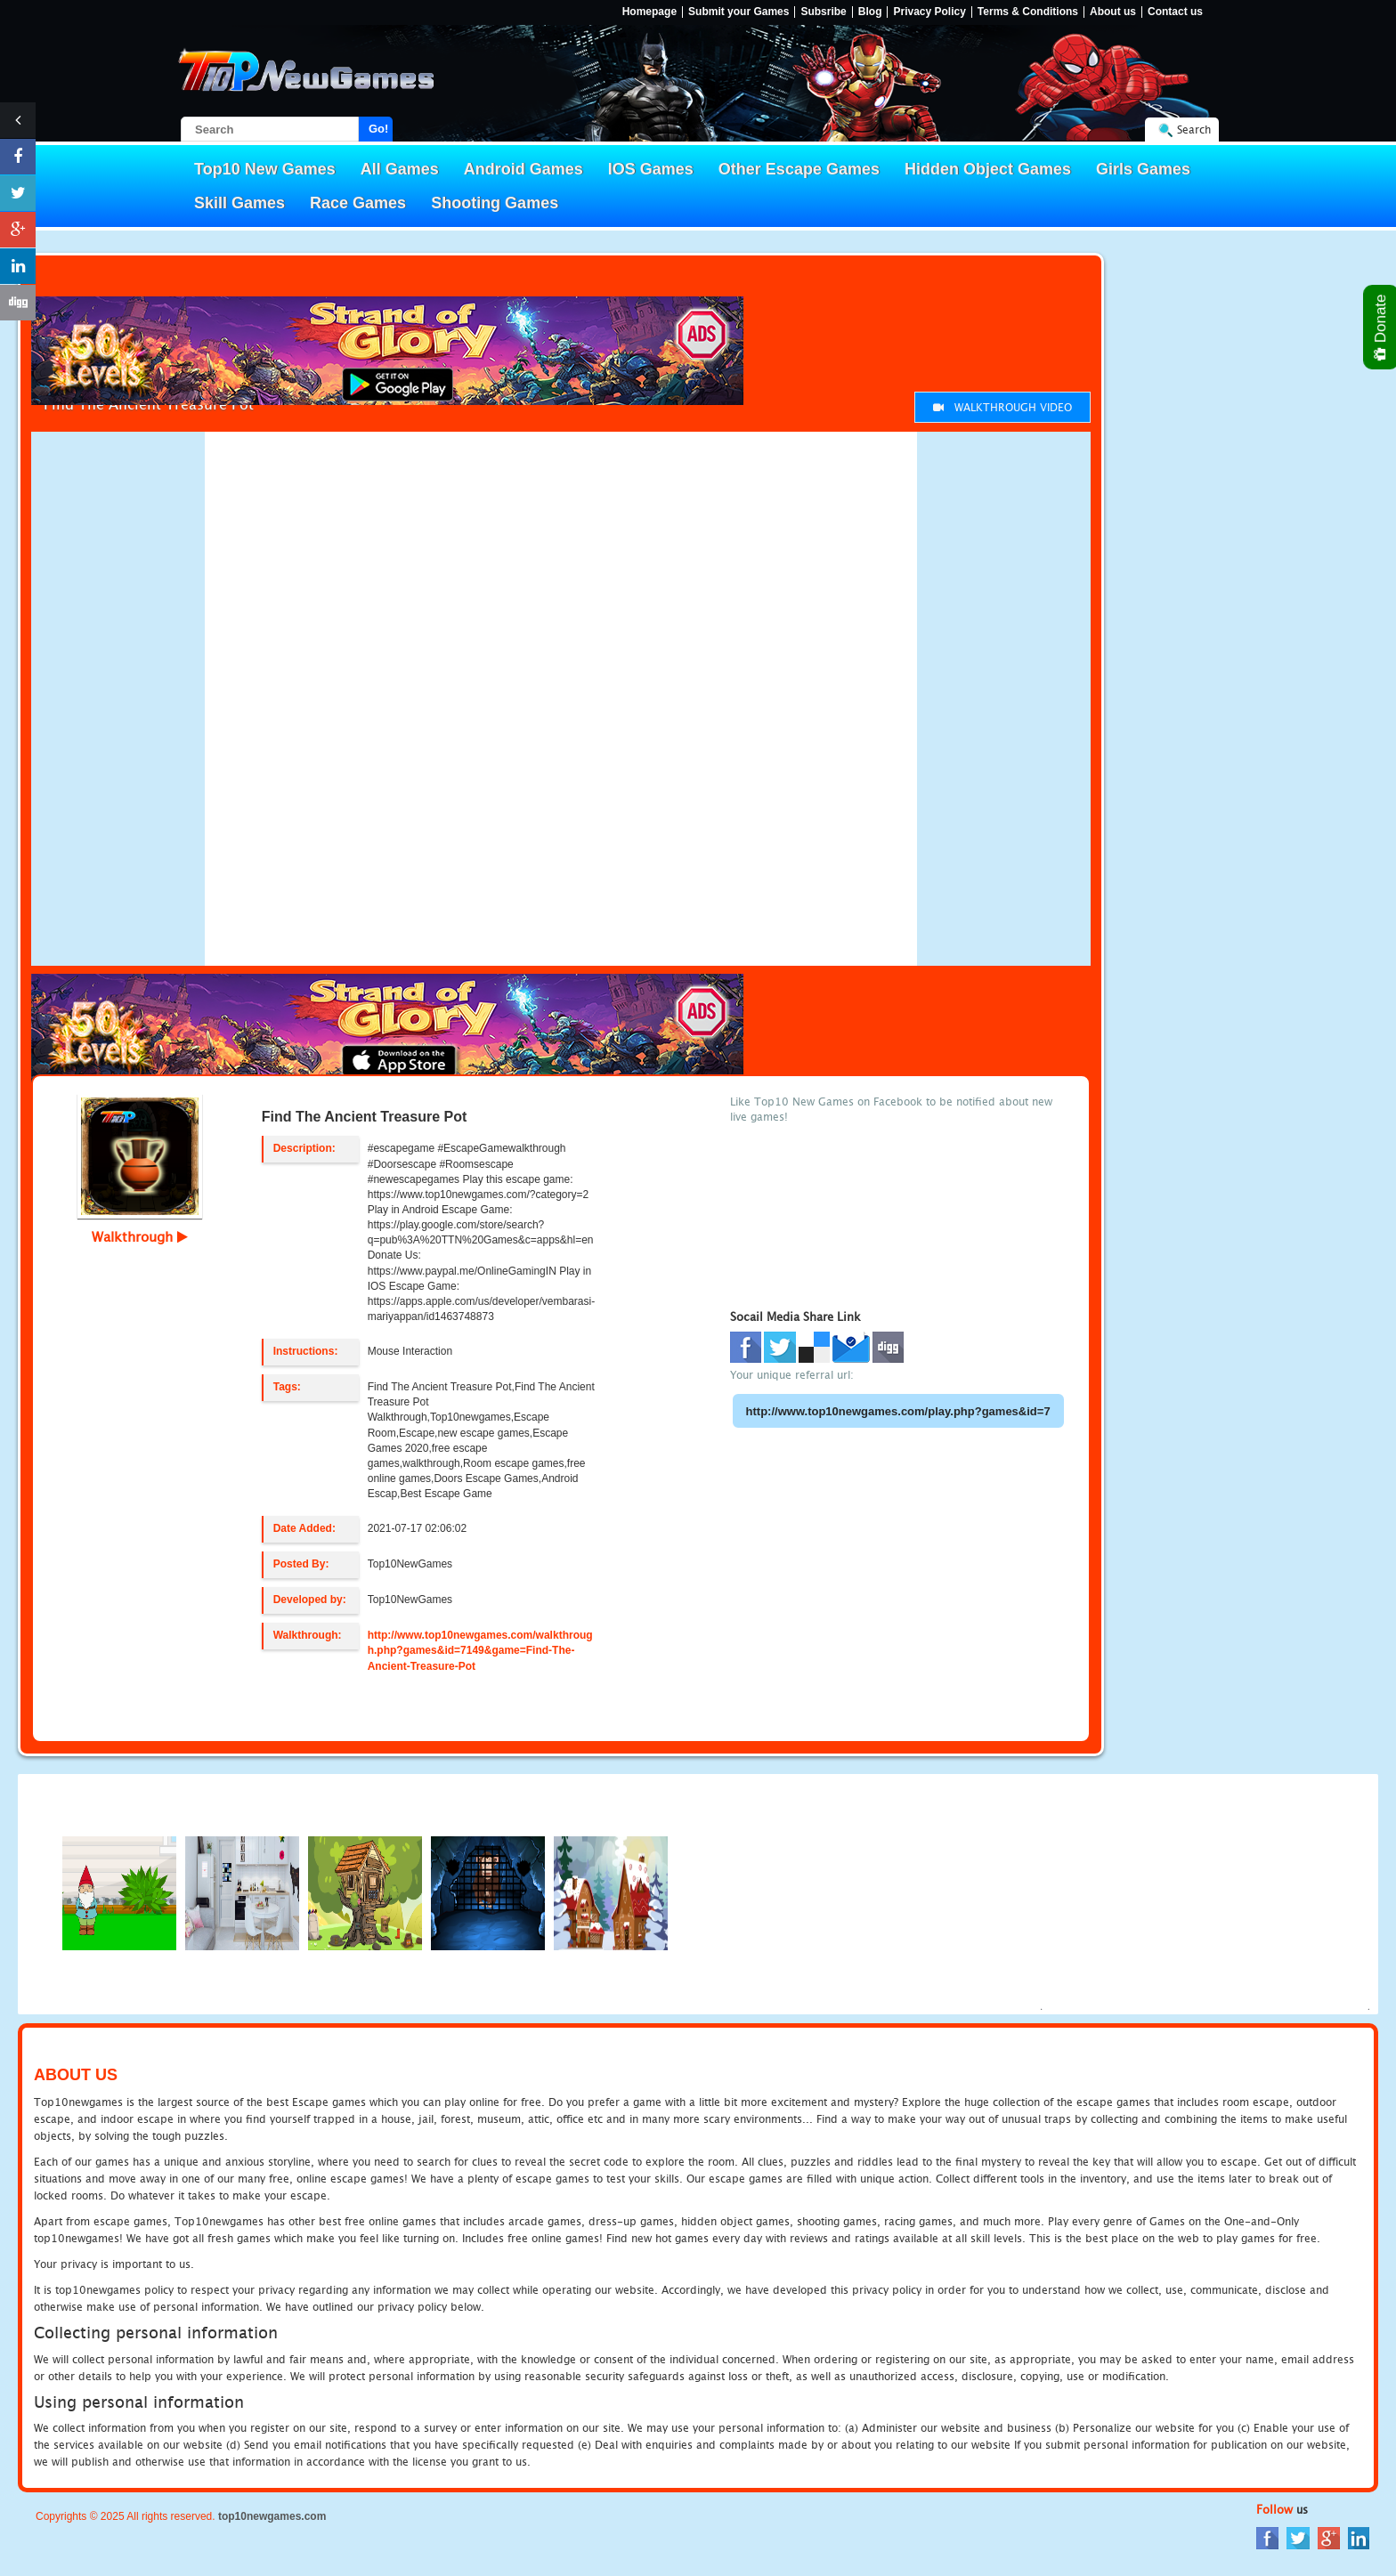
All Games (400, 169)
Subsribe (823, 12)
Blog (870, 12)
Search (1194, 129)
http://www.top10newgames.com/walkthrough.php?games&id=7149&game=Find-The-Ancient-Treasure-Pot (480, 1650)
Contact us (1175, 12)
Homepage (649, 12)
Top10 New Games (265, 169)
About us (1113, 12)
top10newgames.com (272, 2516)
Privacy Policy (929, 12)
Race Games (358, 203)
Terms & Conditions (1028, 12)
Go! (378, 128)
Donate (1381, 327)
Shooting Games (494, 203)
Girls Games (1143, 169)
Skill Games (239, 203)
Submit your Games (738, 12)
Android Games (523, 169)
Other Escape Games (799, 169)
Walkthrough (140, 1236)
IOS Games (651, 169)
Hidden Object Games (988, 169)
